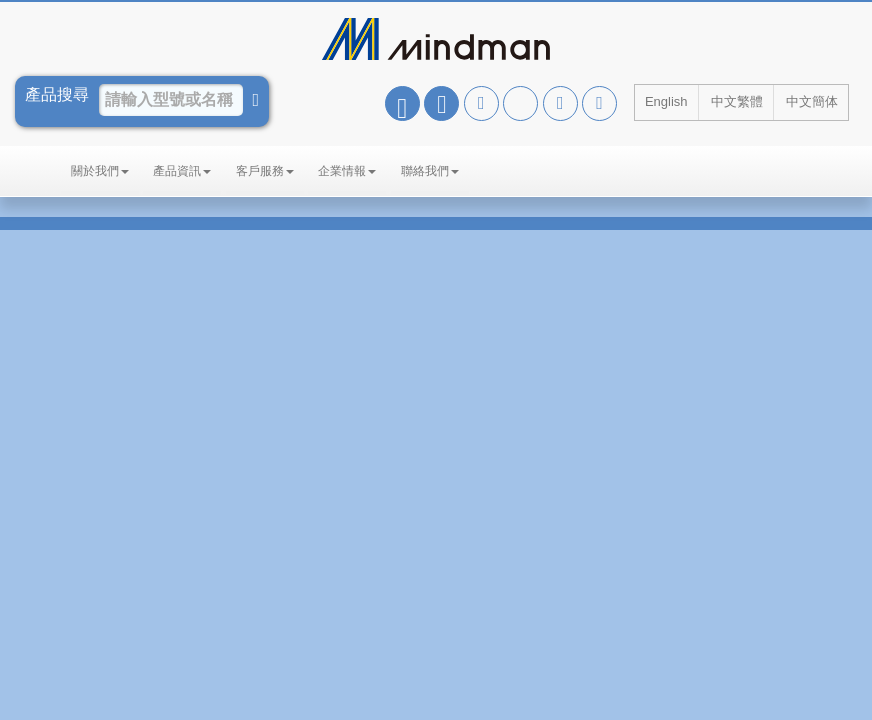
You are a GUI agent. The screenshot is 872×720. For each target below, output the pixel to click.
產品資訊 (182, 171)
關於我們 (100, 171)
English (666, 101)
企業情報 (347, 171)
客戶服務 (265, 171)
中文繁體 (737, 101)
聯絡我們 (430, 171)
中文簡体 (812, 101)
